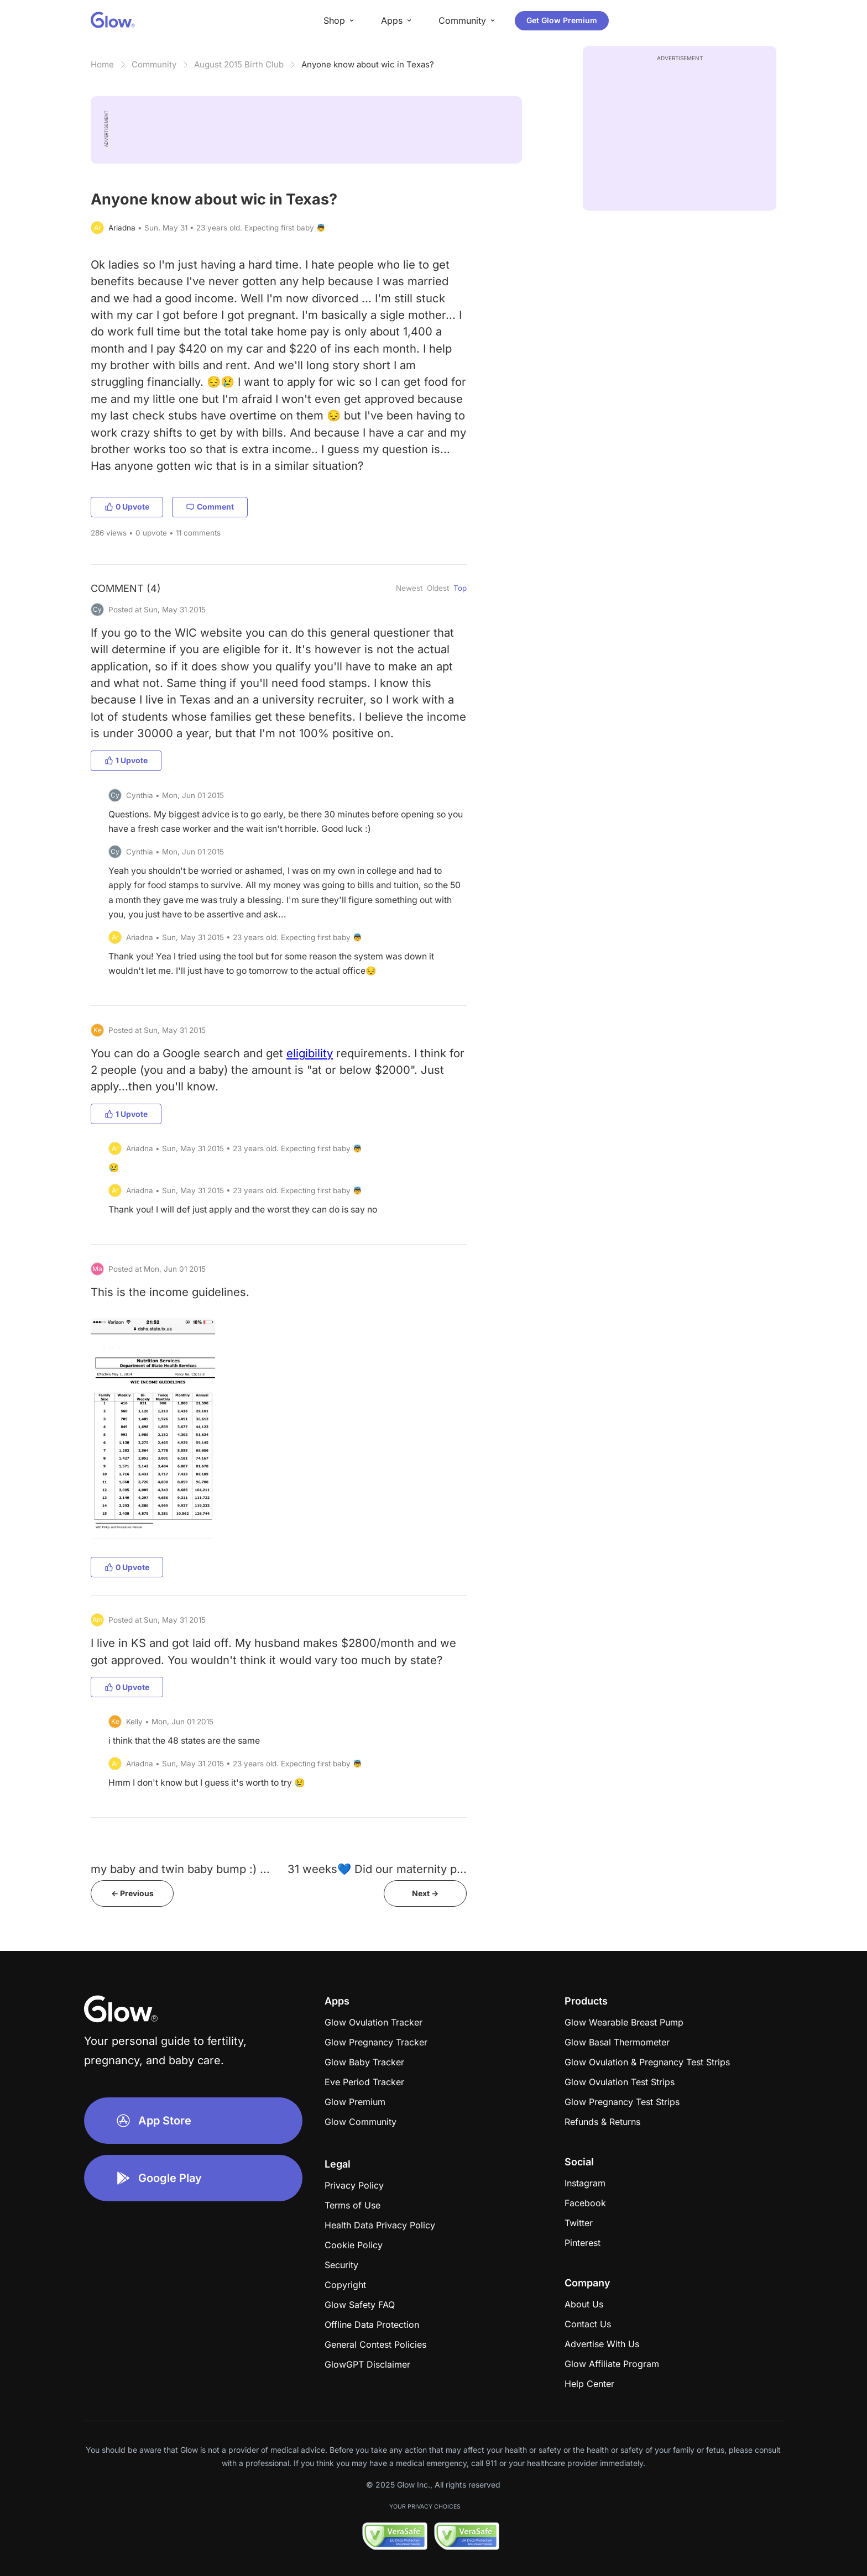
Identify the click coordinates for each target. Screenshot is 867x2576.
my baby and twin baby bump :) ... (180, 1869)
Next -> (425, 1893)
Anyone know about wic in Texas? (367, 64)
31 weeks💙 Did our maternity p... (377, 1869)
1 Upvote (126, 760)
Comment (210, 506)
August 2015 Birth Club (239, 64)
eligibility (309, 1053)
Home (102, 64)
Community (154, 64)
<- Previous (132, 1893)
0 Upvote (127, 506)
